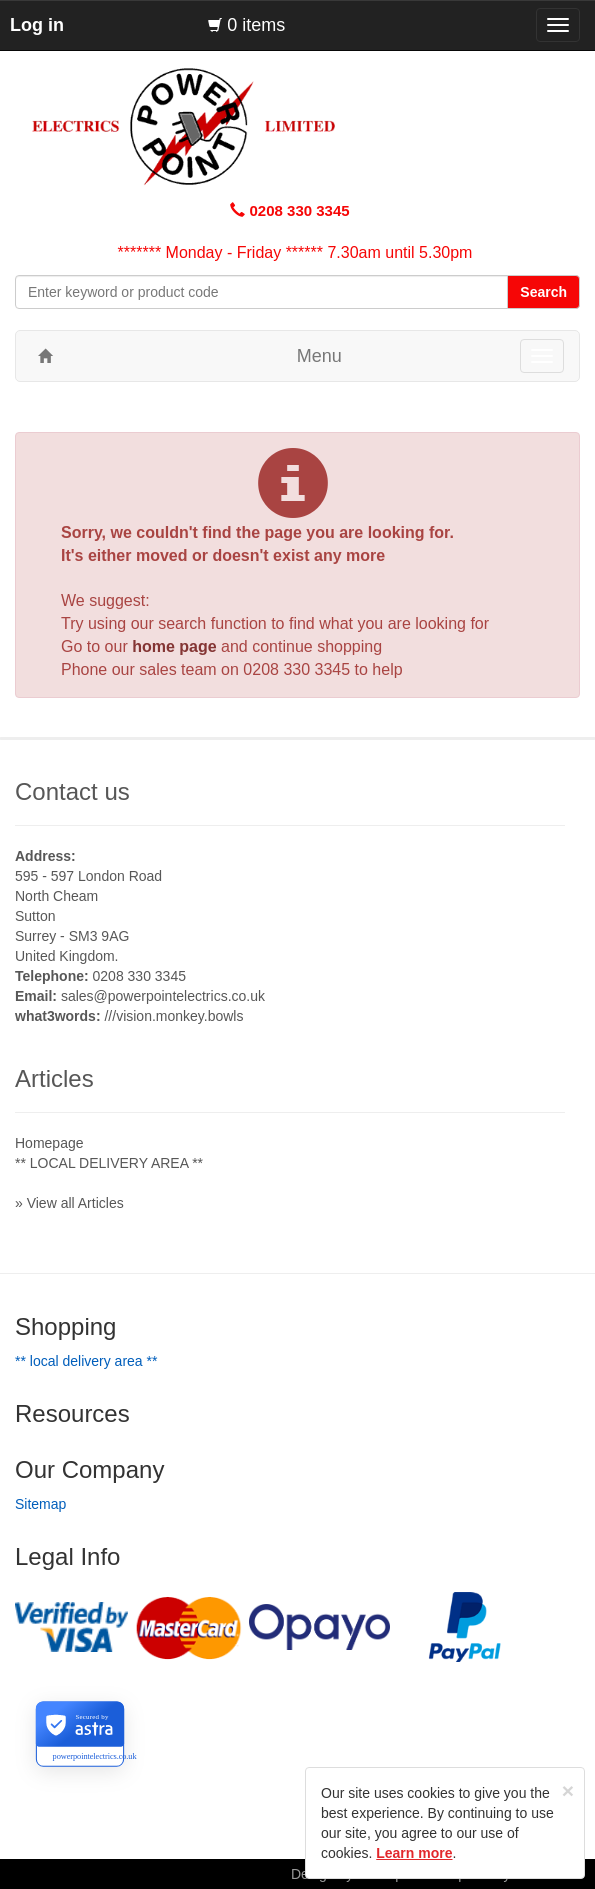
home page (174, 646)
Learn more (414, 1853)
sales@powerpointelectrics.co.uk (163, 996)
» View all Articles (69, 1203)
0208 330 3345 (296, 669)
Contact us (72, 791)
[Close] (568, 1790)
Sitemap (40, 1504)
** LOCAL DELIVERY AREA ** (109, 1163)
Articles (54, 1078)
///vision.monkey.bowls (173, 1016)
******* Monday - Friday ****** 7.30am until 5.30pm (295, 252)
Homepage (49, 1143)
